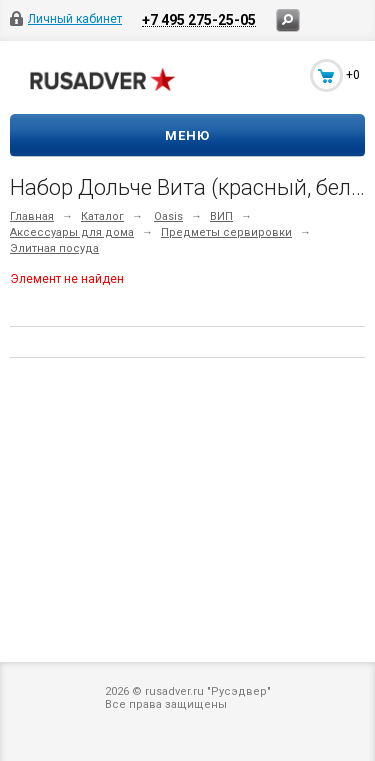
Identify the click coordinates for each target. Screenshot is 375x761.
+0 (353, 75)
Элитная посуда (54, 248)
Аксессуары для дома (72, 232)
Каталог (102, 216)
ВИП (221, 216)
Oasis (168, 216)
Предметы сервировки (226, 232)
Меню (187, 135)
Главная (32, 216)
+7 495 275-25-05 (199, 19)
